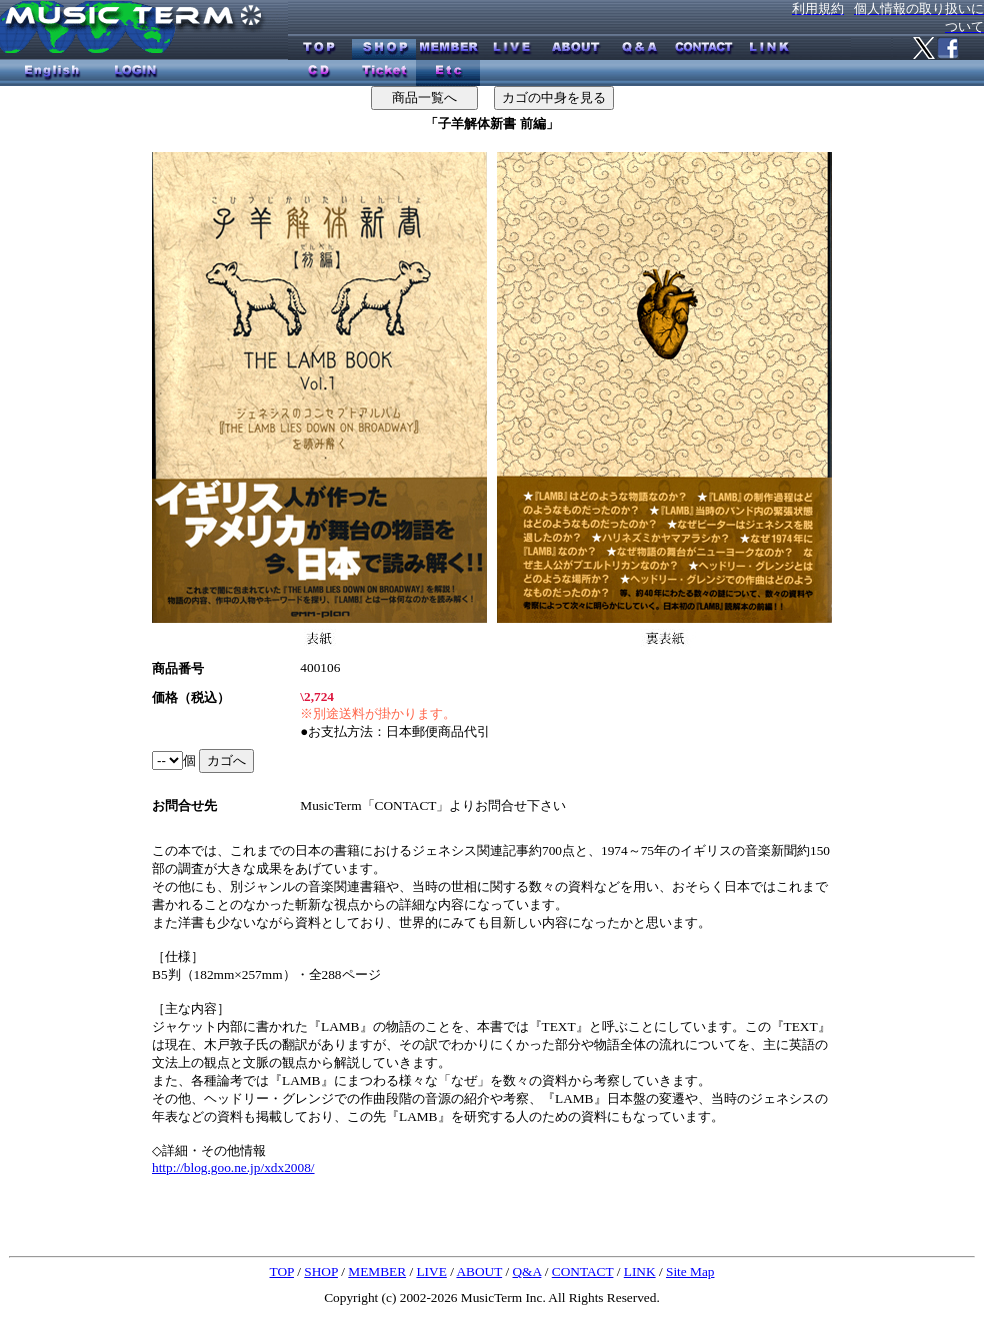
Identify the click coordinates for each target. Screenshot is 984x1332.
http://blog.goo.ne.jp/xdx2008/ (233, 1167)
